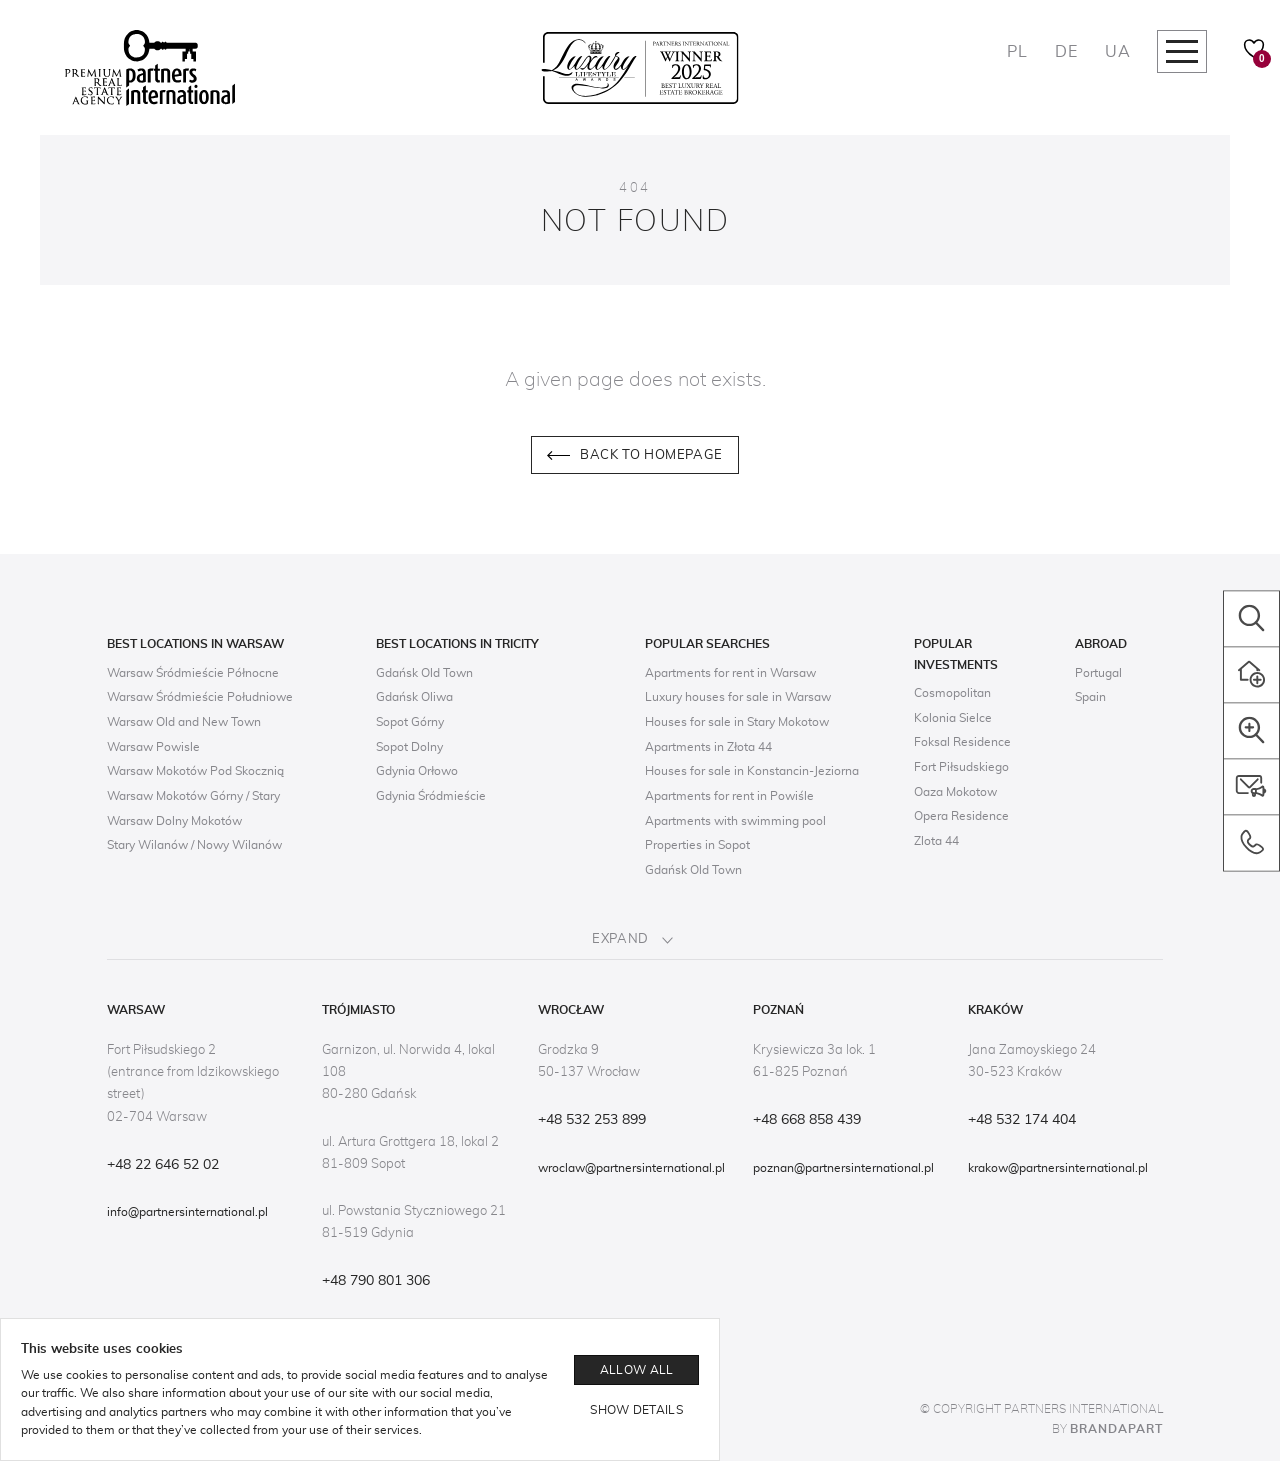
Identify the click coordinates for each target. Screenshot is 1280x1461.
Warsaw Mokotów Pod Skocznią (195, 771)
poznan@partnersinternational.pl (843, 1168)
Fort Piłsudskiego (961, 767)
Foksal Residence (962, 742)
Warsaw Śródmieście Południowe (200, 697)
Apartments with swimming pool (735, 821)
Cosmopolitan (952, 693)
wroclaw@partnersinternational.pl (631, 1168)
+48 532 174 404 (1022, 1120)
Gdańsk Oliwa (414, 697)
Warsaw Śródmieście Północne (193, 673)
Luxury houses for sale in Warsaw (738, 697)
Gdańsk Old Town (424, 673)
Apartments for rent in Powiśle (729, 796)
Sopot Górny (410, 722)
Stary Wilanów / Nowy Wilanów (194, 845)
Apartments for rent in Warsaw (730, 673)
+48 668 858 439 (807, 1120)
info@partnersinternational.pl (187, 1212)
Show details (636, 1410)
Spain (1090, 697)
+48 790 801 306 (376, 1281)
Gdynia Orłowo (417, 771)
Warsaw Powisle (153, 747)
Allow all (637, 1370)
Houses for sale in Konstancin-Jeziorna (752, 771)
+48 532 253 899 (592, 1120)
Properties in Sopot (697, 845)
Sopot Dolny (409, 747)
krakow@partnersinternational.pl (1058, 1168)
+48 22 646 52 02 (163, 1165)
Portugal (1098, 673)
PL (1017, 52)
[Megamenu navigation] (1182, 51)
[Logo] (150, 68)
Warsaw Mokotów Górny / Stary (193, 796)
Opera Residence (961, 816)
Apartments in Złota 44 (708, 747)
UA (1117, 52)
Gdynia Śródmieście (431, 796)
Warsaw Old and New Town (184, 722)
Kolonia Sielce (953, 718)
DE (1066, 52)
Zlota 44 (936, 841)
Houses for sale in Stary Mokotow (737, 722)
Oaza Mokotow (955, 792)
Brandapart (1116, 1429)
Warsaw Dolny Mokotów (174, 821)
